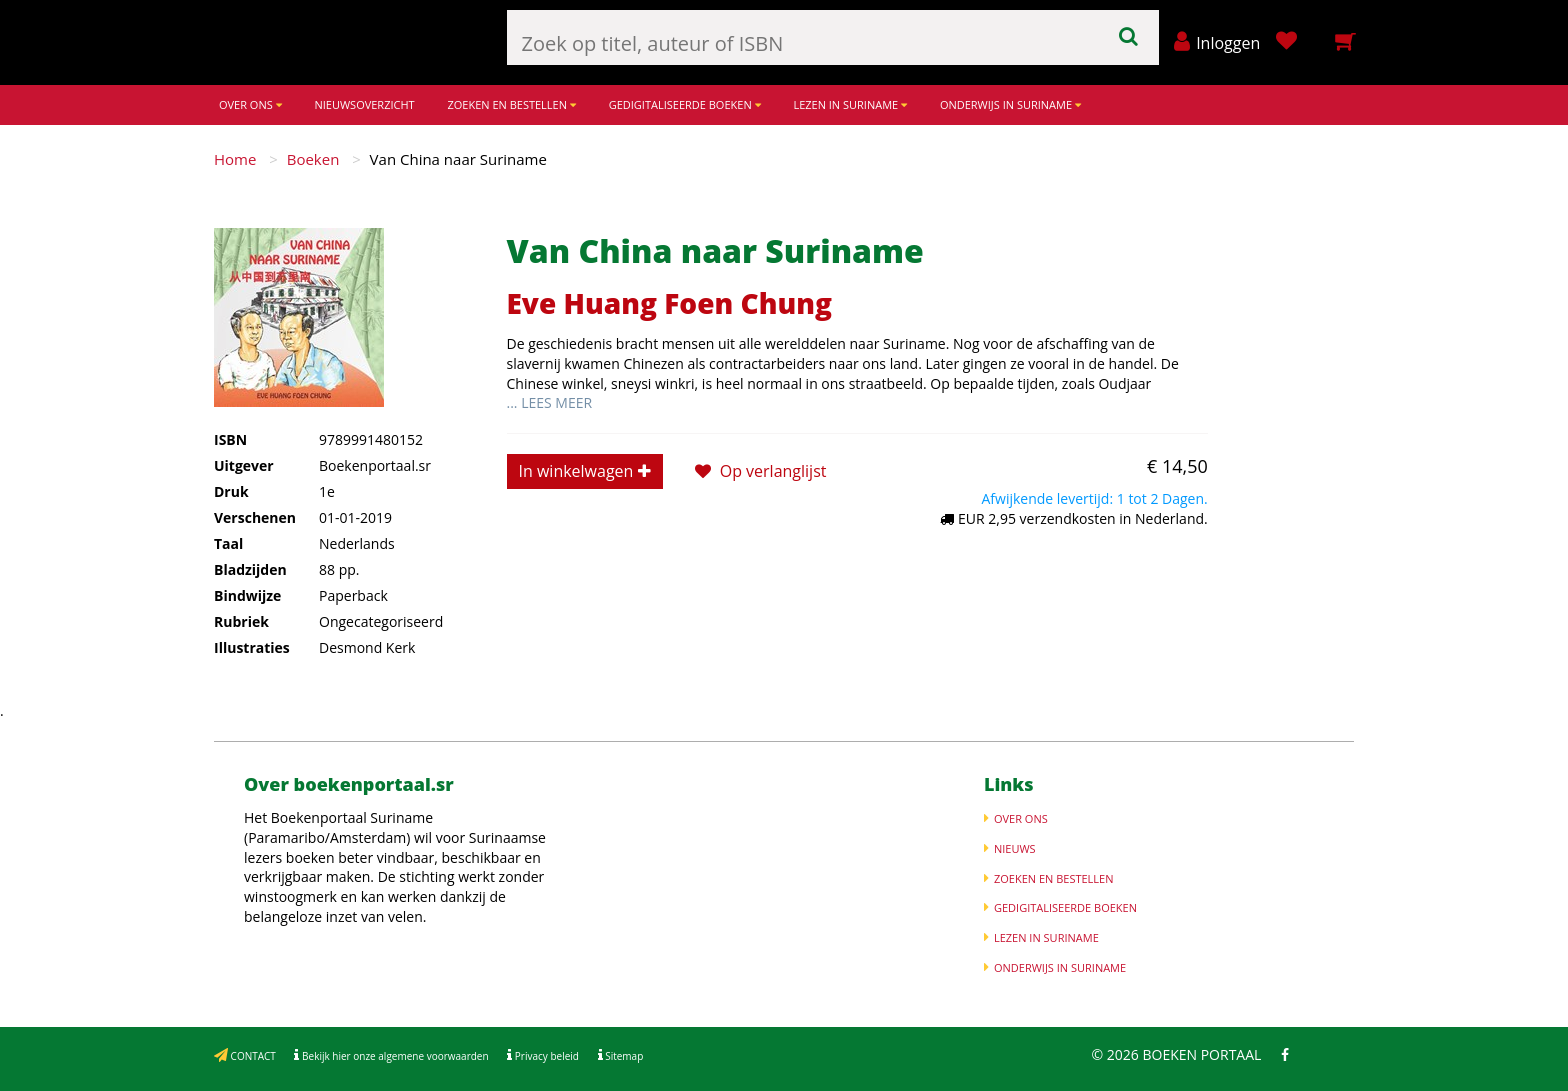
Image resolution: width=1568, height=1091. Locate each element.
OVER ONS (250, 104)
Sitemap (623, 1056)
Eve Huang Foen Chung (669, 303)
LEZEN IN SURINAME (850, 104)
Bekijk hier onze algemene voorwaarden (393, 1056)
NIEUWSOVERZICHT (364, 104)
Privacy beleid (545, 1056)
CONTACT (252, 1056)
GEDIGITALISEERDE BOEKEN (685, 104)
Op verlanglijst (761, 471)
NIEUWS (1015, 848)
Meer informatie (483, 916)
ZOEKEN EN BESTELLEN (511, 104)
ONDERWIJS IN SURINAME (1010, 104)
